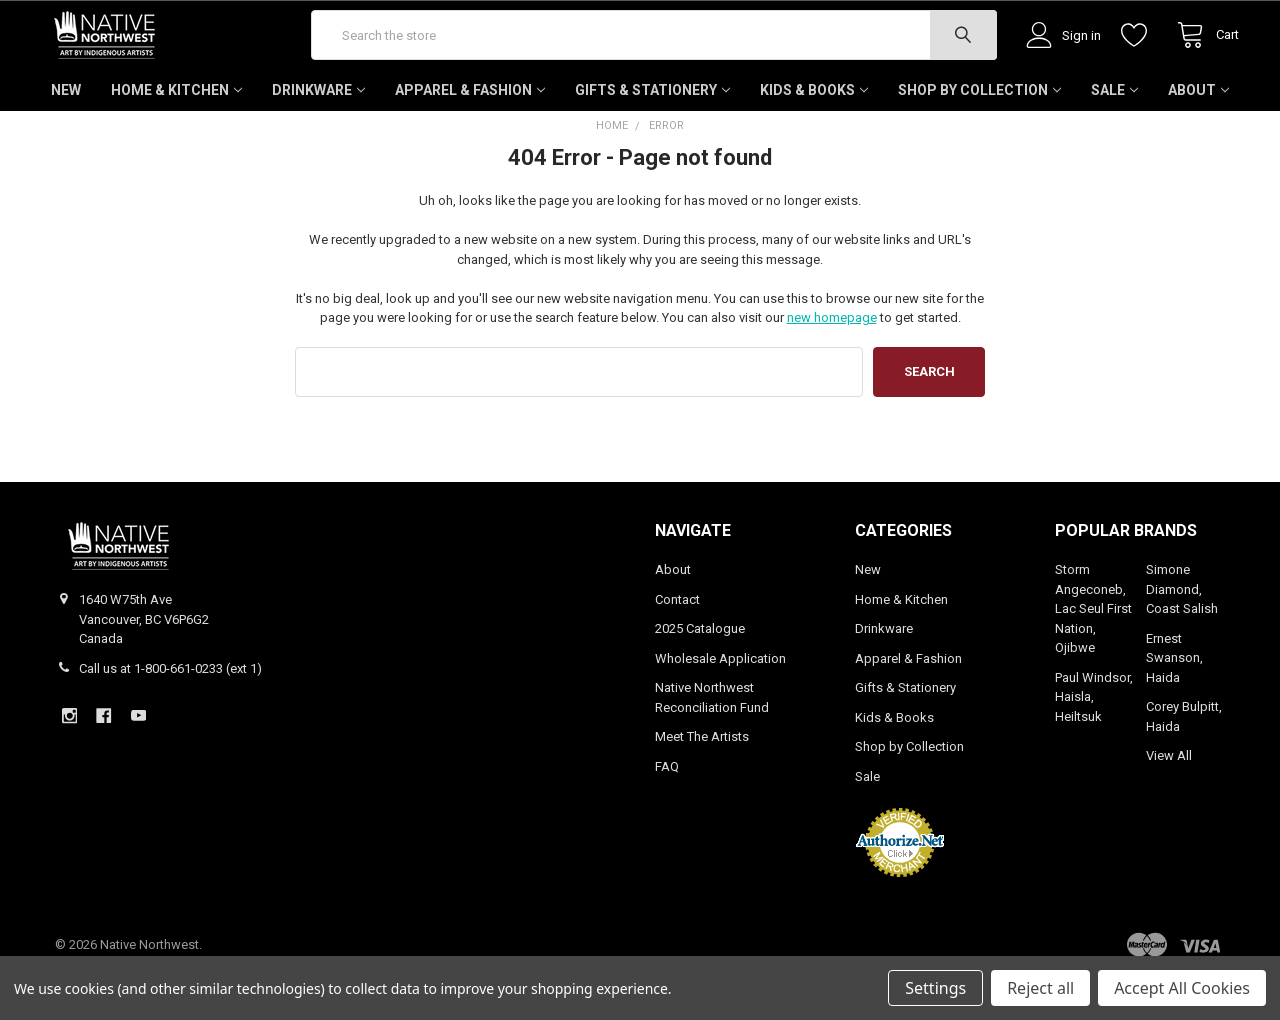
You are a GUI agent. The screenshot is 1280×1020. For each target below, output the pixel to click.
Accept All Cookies (1182, 988)
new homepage (832, 357)
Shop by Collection (979, 130)
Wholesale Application (720, 698)
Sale (1114, 130)
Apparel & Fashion (470, 130)
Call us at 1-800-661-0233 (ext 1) (170, 708)
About (1198, 130)
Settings (935, 988)
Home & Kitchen (176, 130)
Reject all (1040, 988)
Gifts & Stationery (652, 130)
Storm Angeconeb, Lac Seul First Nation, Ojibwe (1093, 649)
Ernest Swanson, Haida (1174, 698)
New (66, 130)
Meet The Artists (702, 777)
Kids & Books (814, 130)
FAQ (667, 806)
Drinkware (318, 130)
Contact (677, 639)
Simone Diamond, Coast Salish (1182, 630)
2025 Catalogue (700, 669)
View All (1169, 796)
